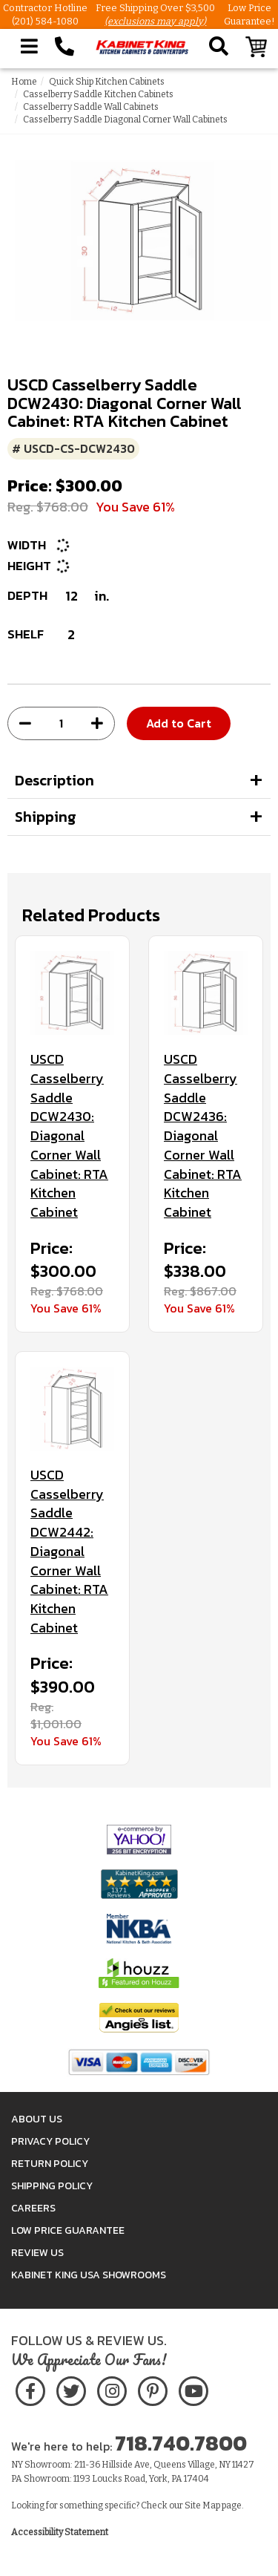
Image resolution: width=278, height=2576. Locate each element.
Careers (33, 2208)
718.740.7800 (181, 2443)
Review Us (37, 2252)
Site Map (202, 2505)
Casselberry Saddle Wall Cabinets (91, 107)
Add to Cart (178, 723)
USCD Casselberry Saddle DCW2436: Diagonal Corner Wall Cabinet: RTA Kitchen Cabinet (203, 1135)
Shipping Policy (52, 2186)
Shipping (45, 816)
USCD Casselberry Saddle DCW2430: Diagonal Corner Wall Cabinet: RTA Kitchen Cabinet (69, 1135)
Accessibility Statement (59, 2532)
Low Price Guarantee (68, 2230)
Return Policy (49, 2163)
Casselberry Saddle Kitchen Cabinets (98, 94)
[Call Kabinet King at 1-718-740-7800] (64, 47)
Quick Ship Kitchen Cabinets (107, 81)
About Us (36, 2119)
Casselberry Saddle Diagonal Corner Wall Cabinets (125, 119)
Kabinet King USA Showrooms (88, 2275)
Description (54, 780)
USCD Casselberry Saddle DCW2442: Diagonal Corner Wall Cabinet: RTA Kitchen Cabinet (69, 1551)
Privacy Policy (50, 2141)
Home (24, 81)
